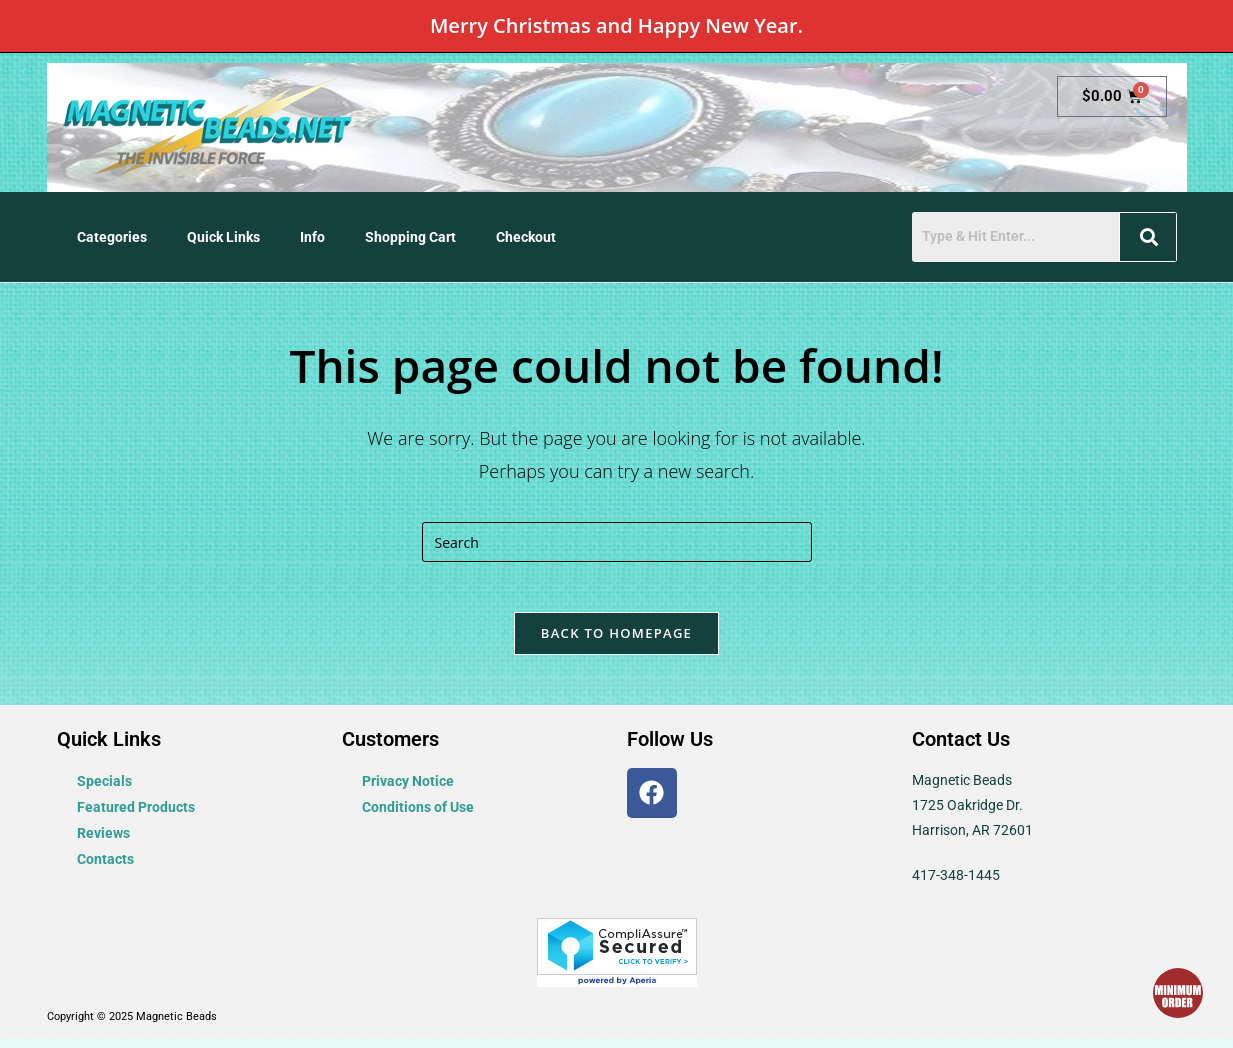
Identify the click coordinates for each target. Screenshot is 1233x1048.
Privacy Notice (408, 791)
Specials (104, 791)
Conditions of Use (418, 817)
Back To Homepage (616, 643)
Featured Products (136, 817)
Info (312, 237)
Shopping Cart (410, 237)
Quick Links (223, 237)
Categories (112, 237)
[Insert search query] (617, 542)
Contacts (105, 869)
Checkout (526, 237)
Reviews (103, 843)
